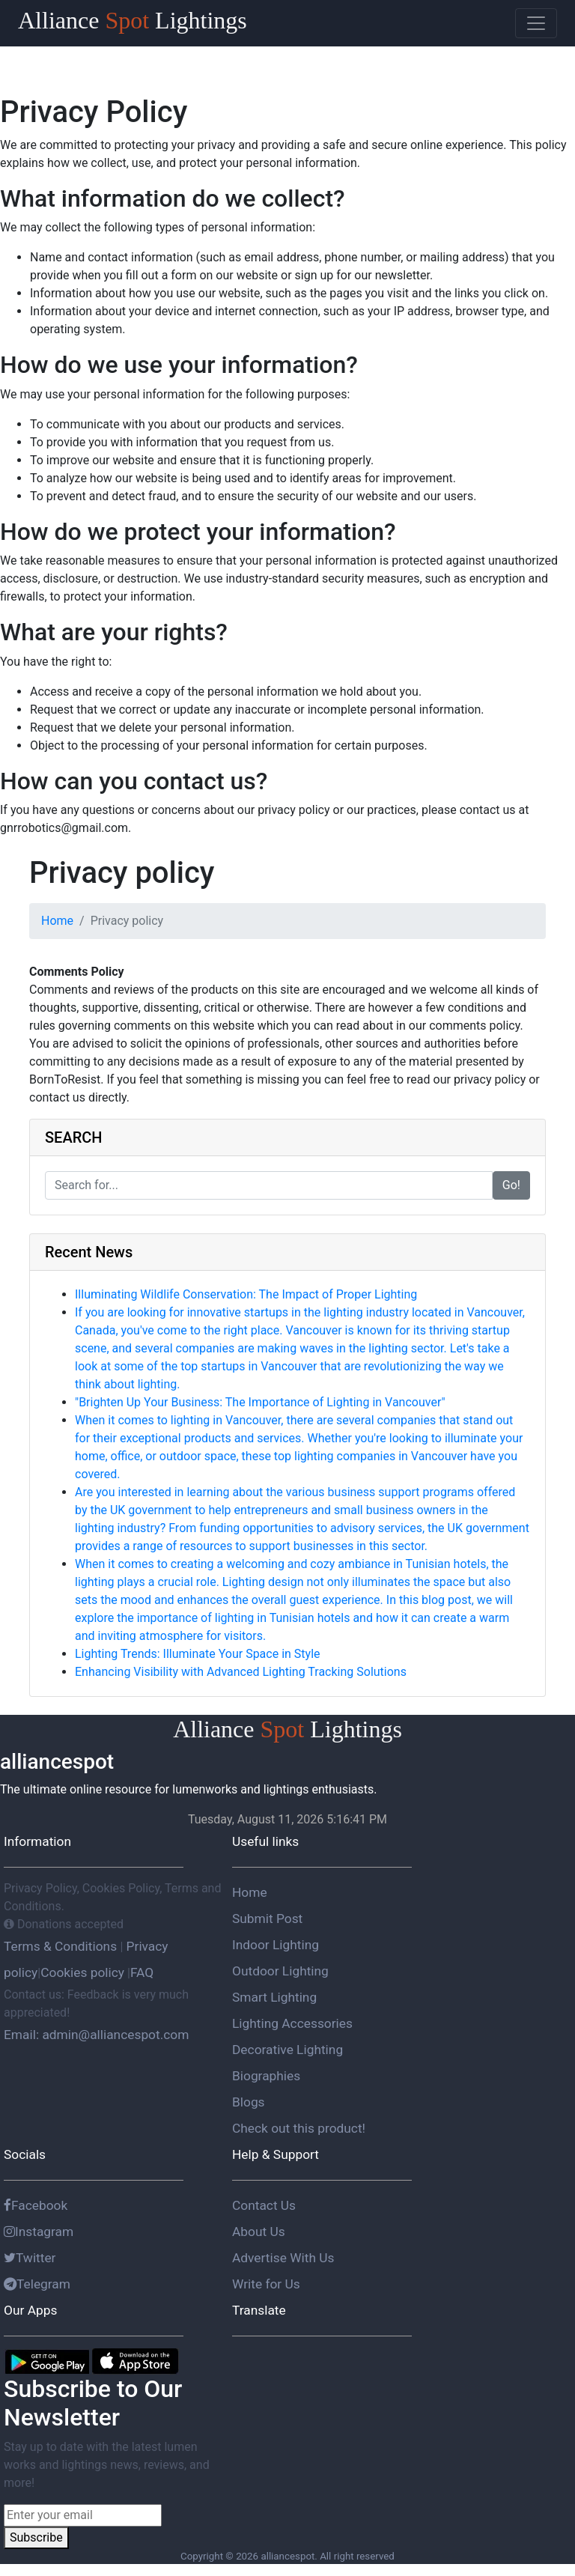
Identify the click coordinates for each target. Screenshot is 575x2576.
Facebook (35, 2205)
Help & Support (275, 2154)
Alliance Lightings (132, 20)
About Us (258, 2231)
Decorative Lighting (287, 2049)
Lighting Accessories (292, 2023)
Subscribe (36, 2537)
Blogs (248, 2101)
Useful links (265, 1841)
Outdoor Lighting (280, 1970)
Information (37, 1841)
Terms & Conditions (62, 1946)
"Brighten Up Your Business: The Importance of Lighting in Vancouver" (260, 1402)
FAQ (141, 1972)
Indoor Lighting (275, 1944)
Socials (25, 2154)
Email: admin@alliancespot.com (96, 2034)
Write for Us (266, 2283)
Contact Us (264, 2205)
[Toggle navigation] (536, 23)
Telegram (37, 2283)
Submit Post (267, 1918)
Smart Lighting (274, 1997)
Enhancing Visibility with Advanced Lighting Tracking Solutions (241, 1672)
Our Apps (30, 2310)
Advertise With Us (283, 2257)
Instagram (38, 2231)
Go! (511, 1185)
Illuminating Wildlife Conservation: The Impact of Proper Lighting (246, 1294)
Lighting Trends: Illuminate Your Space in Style (197, 1654)
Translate (259, 2310)
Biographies (266, 2075)
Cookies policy (82, 1972)
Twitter (30, 2257)
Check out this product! (298, 2128)
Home (57, 921)
